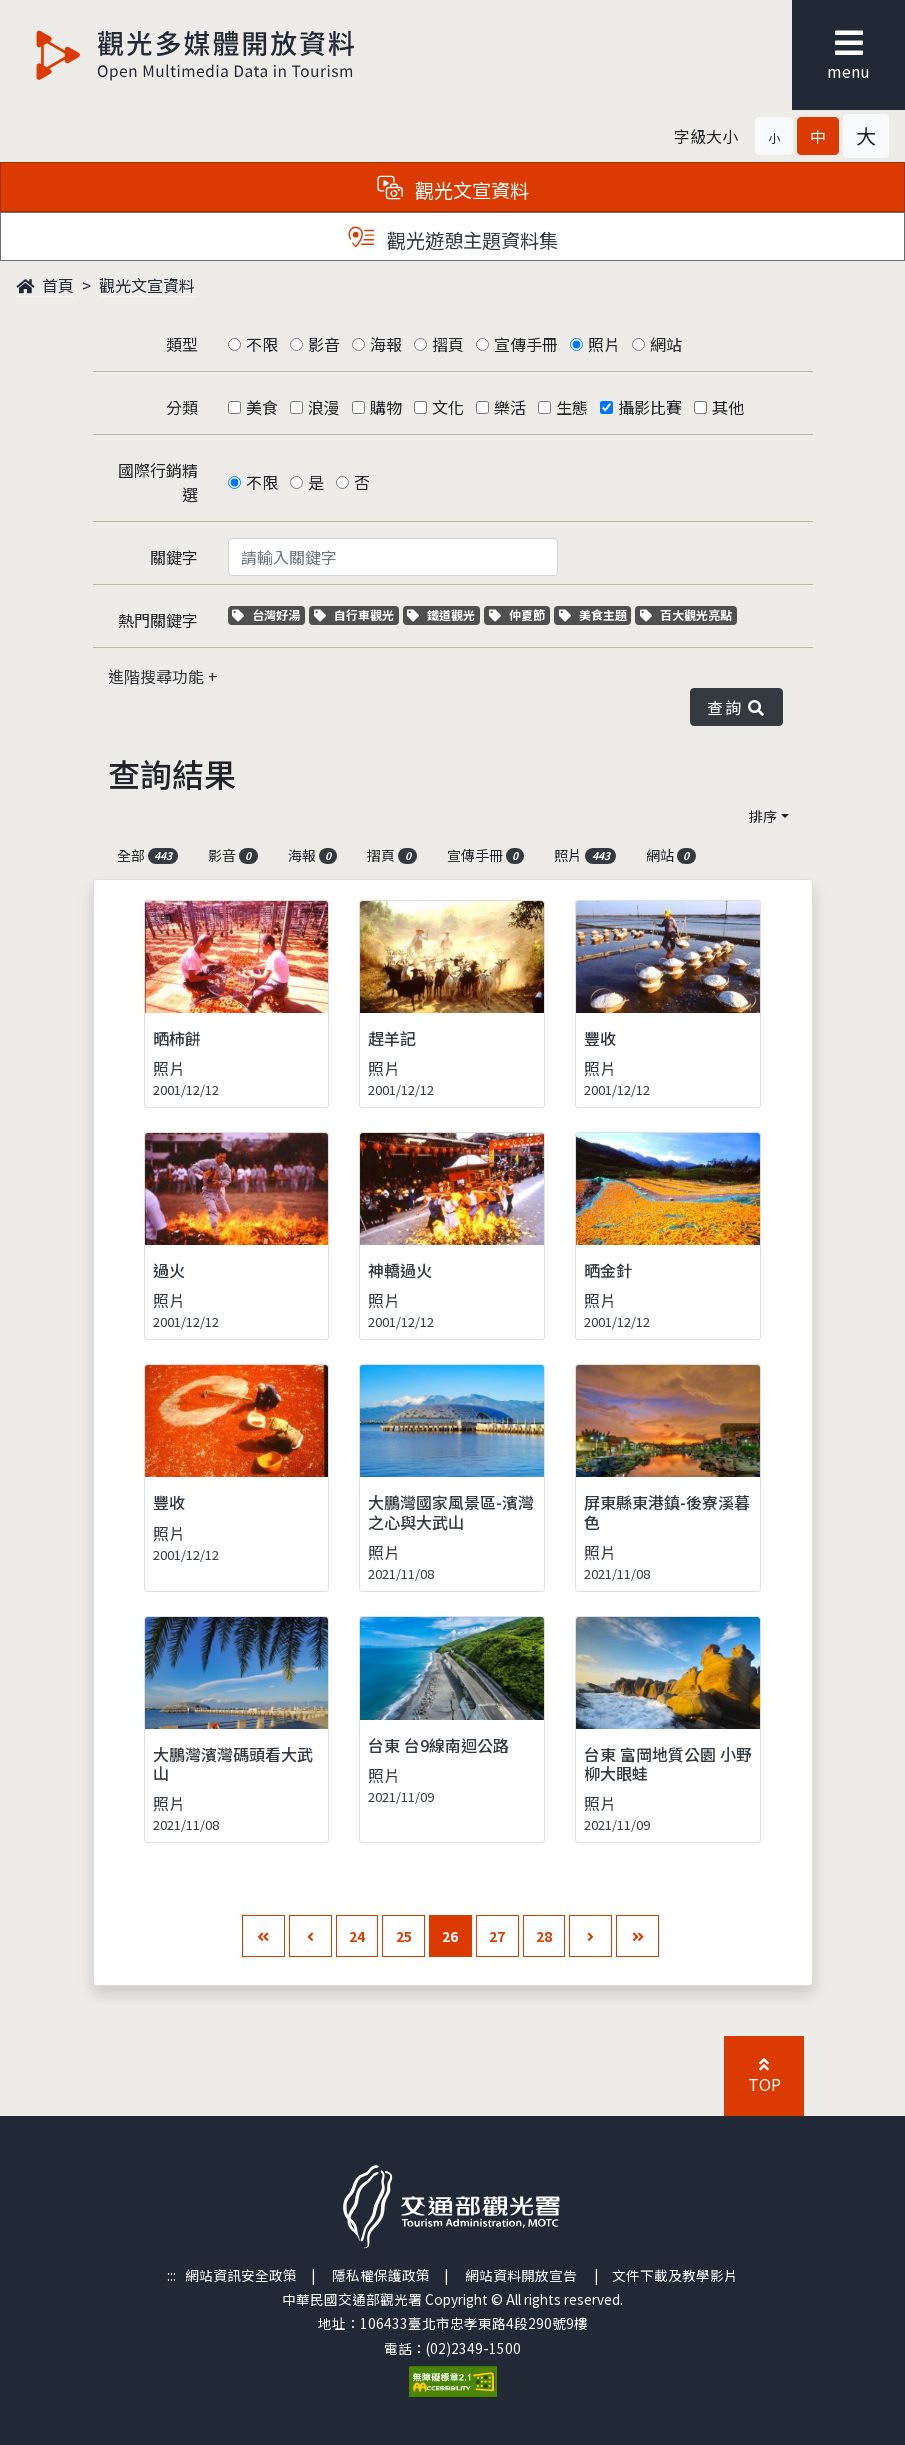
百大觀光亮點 (686, 614)
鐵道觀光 (443, 614)
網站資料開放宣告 (521, 2275)
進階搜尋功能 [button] (158, 676)
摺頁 (448, 344)
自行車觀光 (354, 614)
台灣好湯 (268, 614)
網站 (666, 344)
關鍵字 (174, 557)
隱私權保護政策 (381, 2275)
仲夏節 (519, 614)
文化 (448, 407)
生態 (572, 407)
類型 (182, 344)
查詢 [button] (736, 707)
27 (497, 1936)
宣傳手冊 (526, 344)
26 (450, 1936)
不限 (262, 344)
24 (357, 1936)
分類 (182, 407)
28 (544, 1936)
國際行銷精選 (158, 482)
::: (171, 2275)
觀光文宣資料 (147, 285)
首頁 (45, 285)
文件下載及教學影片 (675, 2275)
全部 (148, 855)
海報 (386, 344)
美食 (262, 407)
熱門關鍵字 (158, 620)
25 (404, 1936)
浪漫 (324, 407)
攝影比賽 (650, 407)
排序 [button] (763, 816)
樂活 (510, 407)
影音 (324, 344)
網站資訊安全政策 (241, 2275)
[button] (774, 136)
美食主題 (595, 614)
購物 (386, 407)
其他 (728, 407)
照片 (604, 344)
